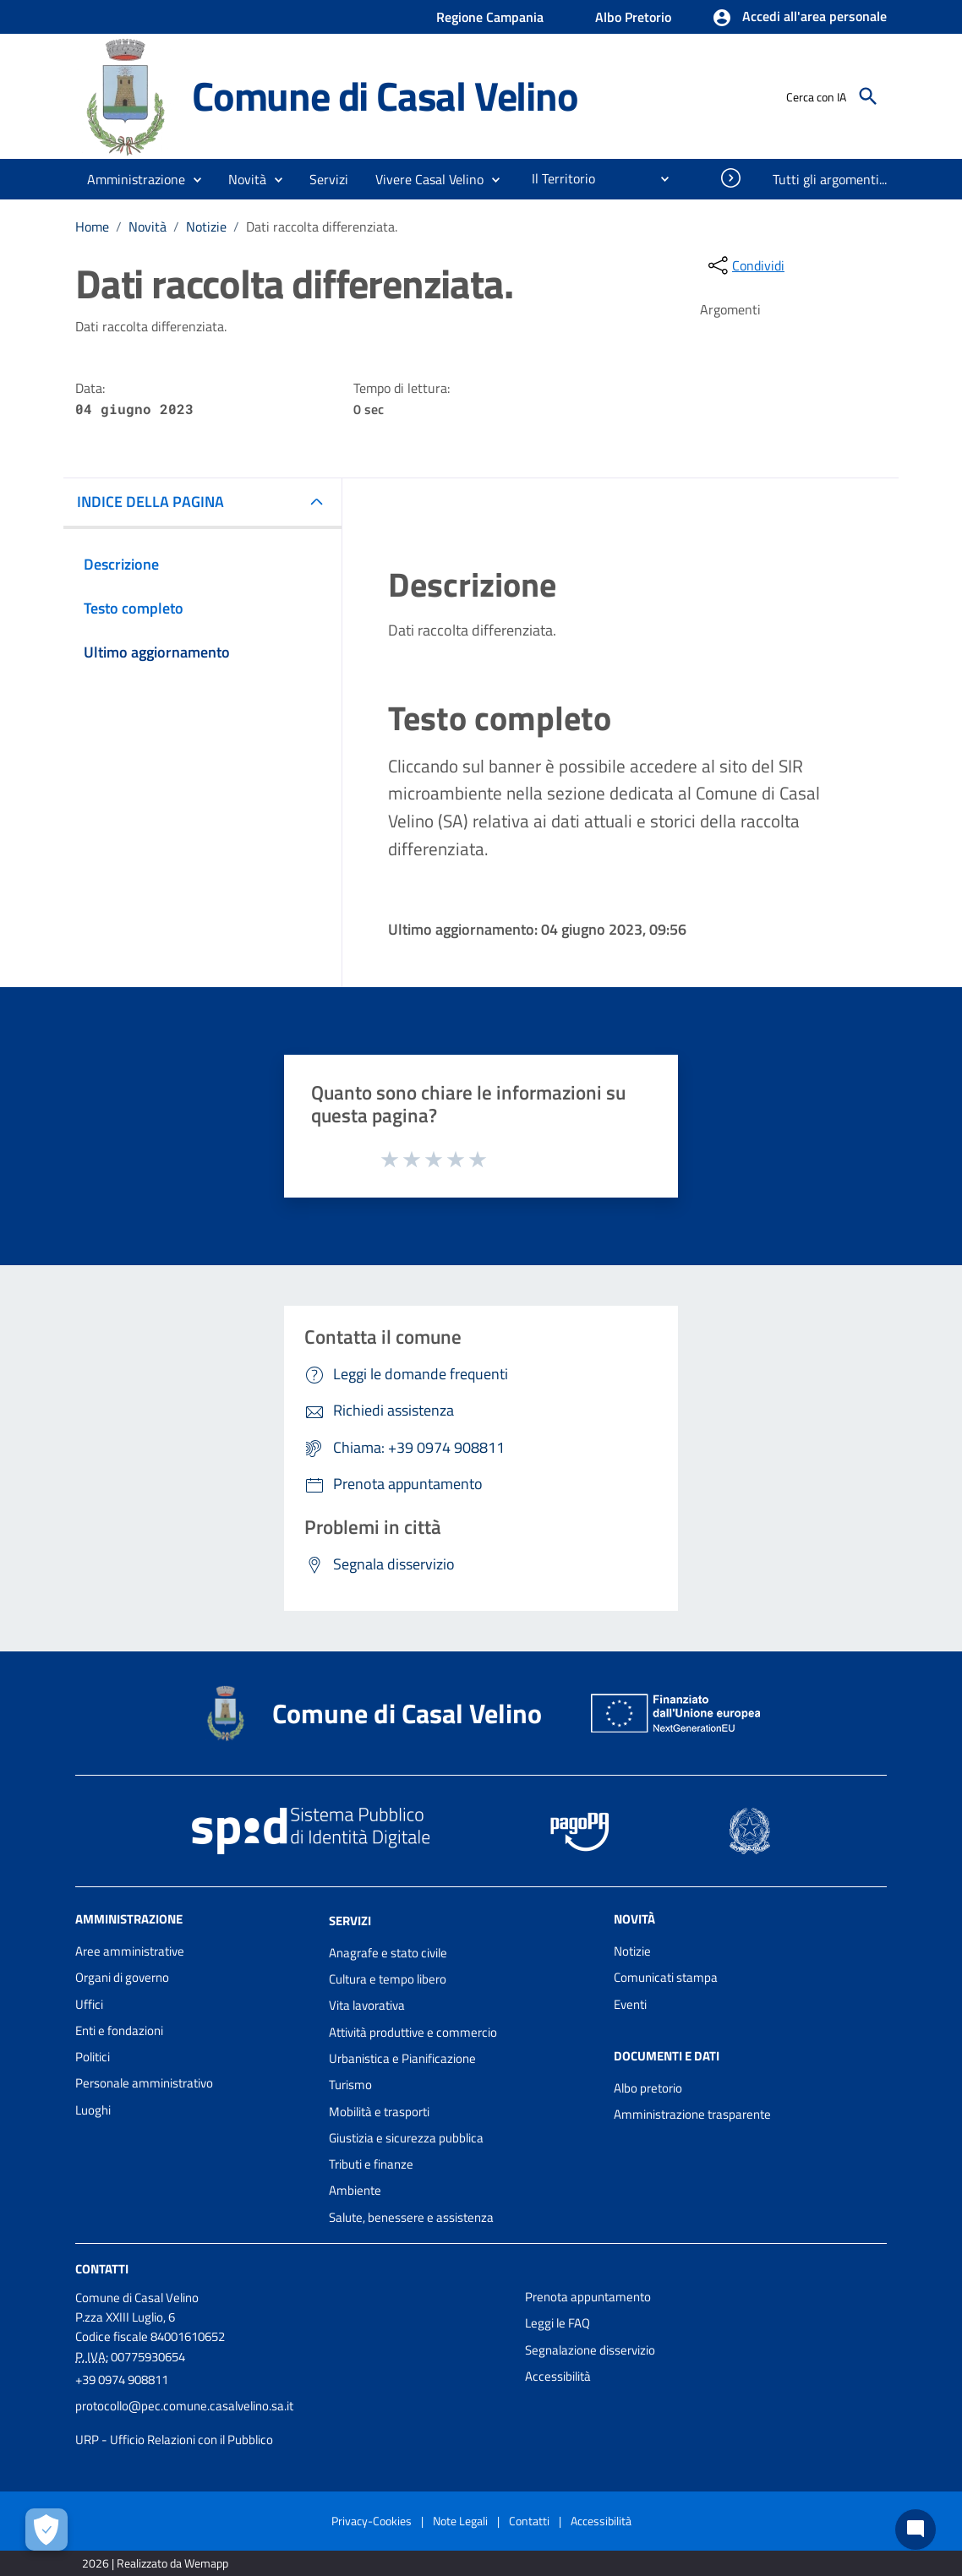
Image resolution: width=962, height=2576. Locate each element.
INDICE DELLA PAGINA (150, 501)
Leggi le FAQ (557, 2323)
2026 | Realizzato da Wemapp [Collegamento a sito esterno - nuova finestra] (155, 2563)
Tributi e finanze (371, 2164)
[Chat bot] (915, 2529)
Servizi (350, 1920)
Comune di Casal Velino (385, 95)
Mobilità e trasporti (379, 2111)
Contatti (101, 2269)
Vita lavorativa (367, 2005)
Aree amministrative (129, 1951)
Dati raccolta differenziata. (321, 226)
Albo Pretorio (633, 17)
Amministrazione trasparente (692, 2114)
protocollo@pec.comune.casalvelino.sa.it (184, 2405)
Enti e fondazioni (119, 2030)
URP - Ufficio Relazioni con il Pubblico (174, 2439)
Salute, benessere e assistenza (411, 2217)
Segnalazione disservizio (590, 2350)
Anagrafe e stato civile (388, 1952)
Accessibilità (558, 2376)
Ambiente (355, 2190)
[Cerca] (868, 96)
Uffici (89, 2004)
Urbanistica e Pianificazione (402, 2058)
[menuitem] (557, 178)
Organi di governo (122, 1977)
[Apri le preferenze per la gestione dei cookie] (46, 2529)
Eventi (630, 2004)
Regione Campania (490, 17)
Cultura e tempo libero (387, 1979)
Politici (92, 2056)
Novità (147, 226)
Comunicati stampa (666, 1977)
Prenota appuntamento (588, 2296)
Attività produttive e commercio (413, 2032)
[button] (799, 18)
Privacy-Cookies (371, 2521)
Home (92, 226)
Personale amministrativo (144, 2083)
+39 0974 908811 (121, 2379)
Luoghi (93, 2110)
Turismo (350, 2084)
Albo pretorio (648, 2088)
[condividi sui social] (745, 265)
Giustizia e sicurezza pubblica (406, 2138)
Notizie (206, 226)
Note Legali (460, 2521)
